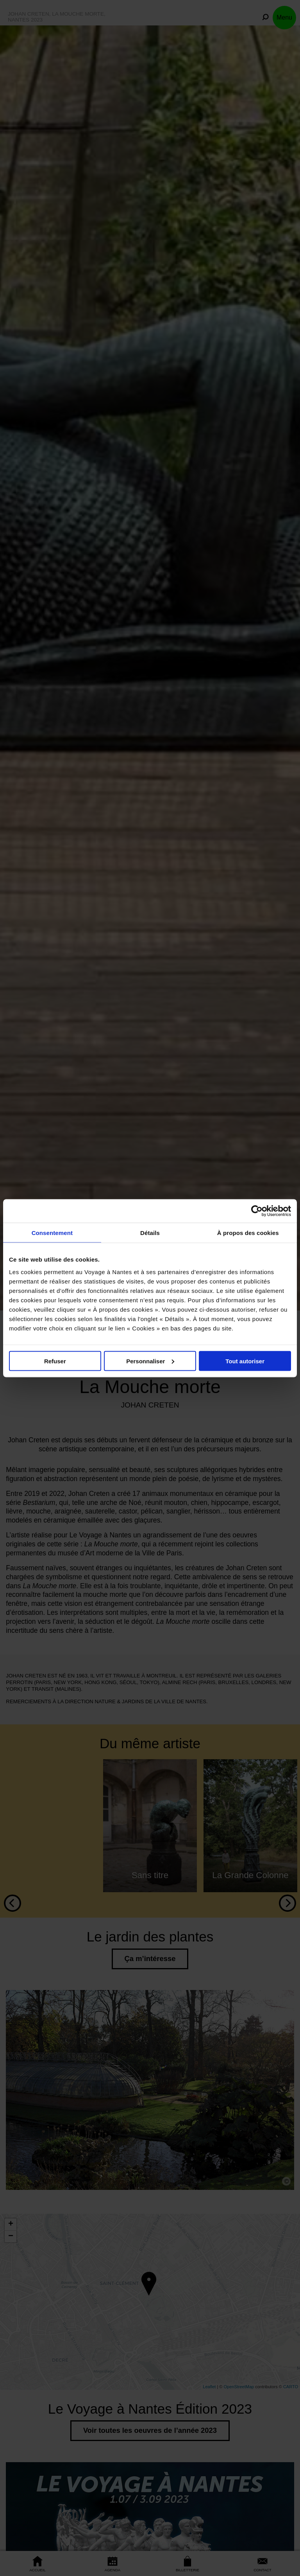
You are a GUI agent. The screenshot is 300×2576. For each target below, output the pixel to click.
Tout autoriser (244, 1360)
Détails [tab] (150, 1232)
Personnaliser (150, 1360)
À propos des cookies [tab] (248, 1232)
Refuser (55, 1360)
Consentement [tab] (52, 1232)
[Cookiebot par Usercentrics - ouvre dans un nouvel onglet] (257, 1211)
